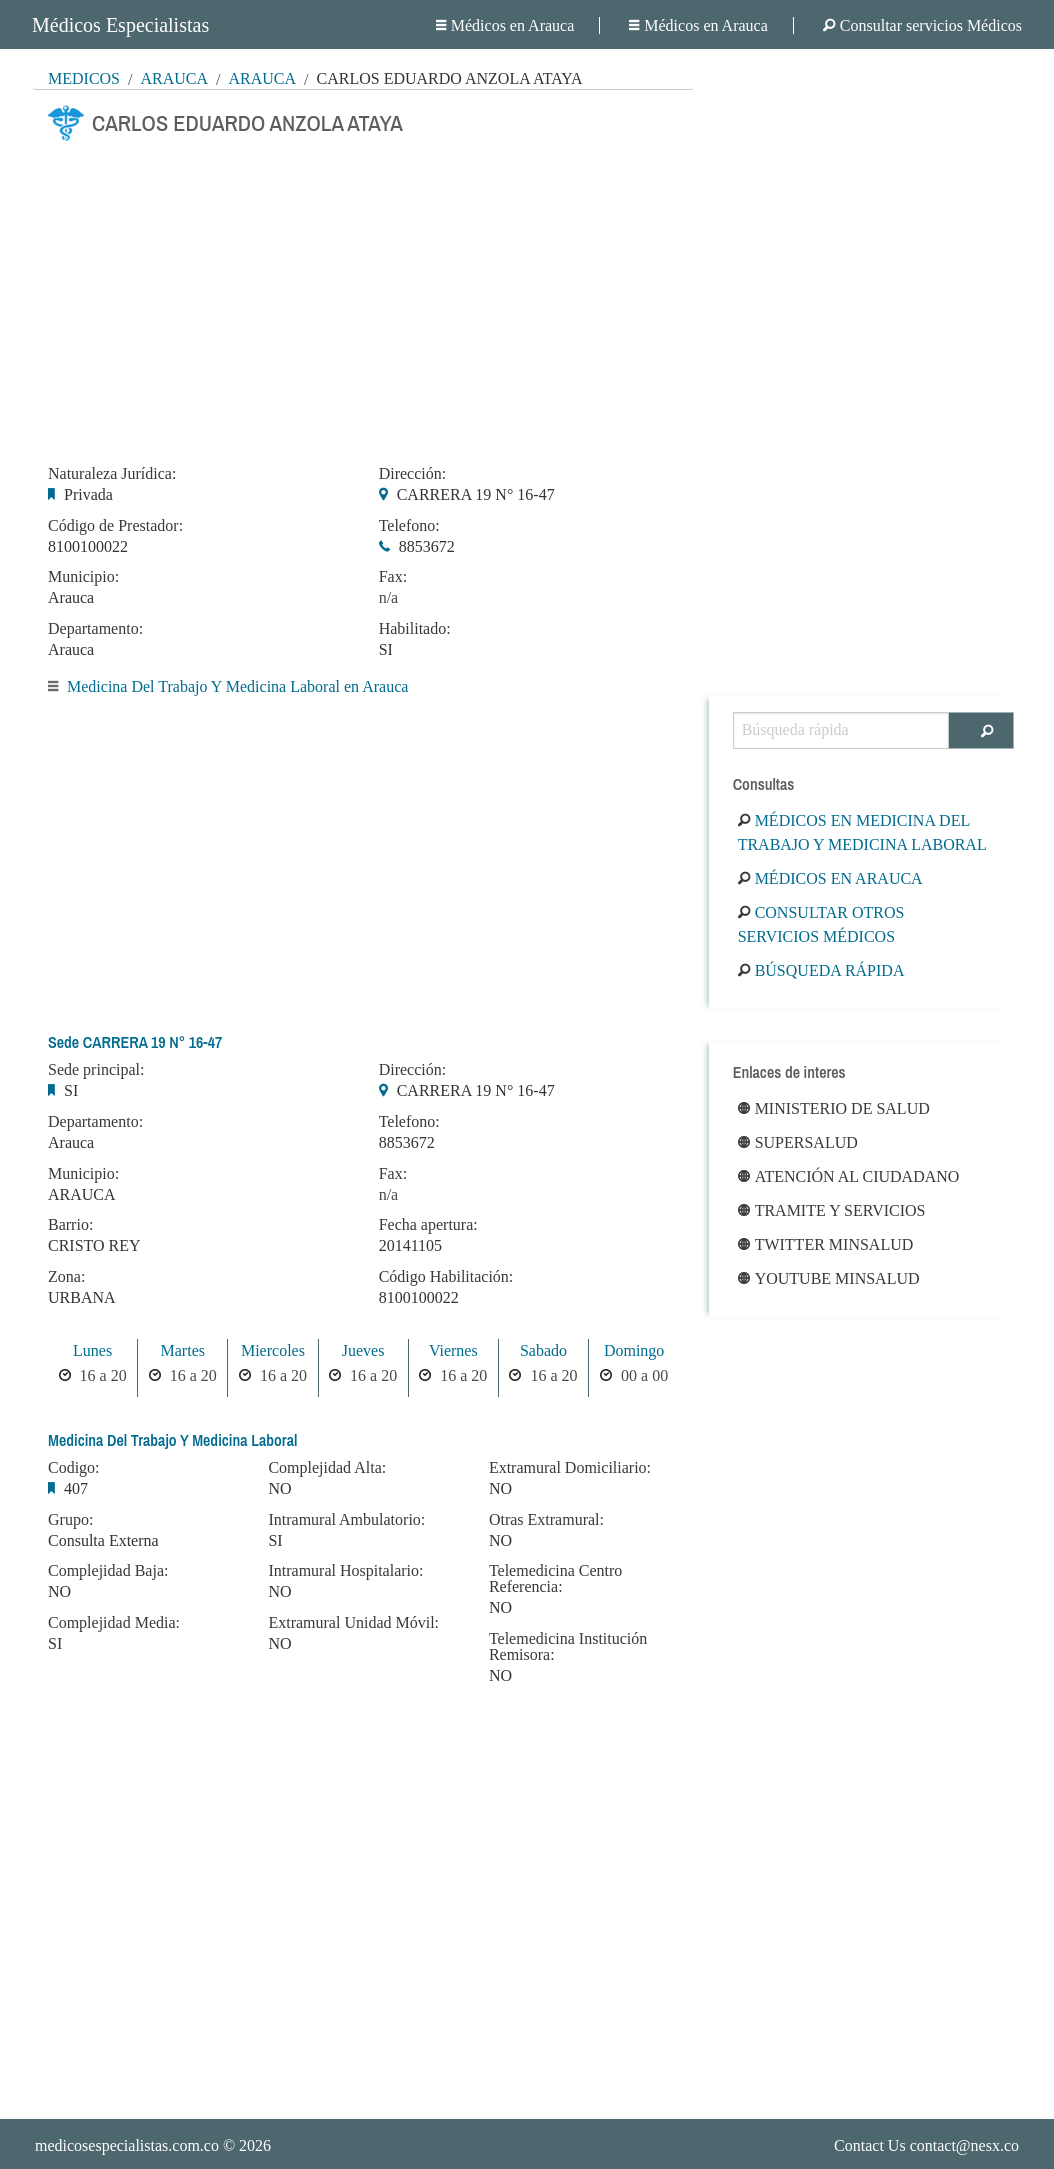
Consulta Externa (103, 1540)
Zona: (66, 1277)
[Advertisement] (363, 297)
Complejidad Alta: (327, 1468)
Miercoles (273, 1350)
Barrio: (70, 1225)
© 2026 (153, 2145)
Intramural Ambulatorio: (346, 1520)
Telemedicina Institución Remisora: (568, 1647)
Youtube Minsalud (829, 1278)
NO (59, 1591)
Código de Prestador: (115, 526)
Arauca (174, 78)
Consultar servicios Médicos (922, 25)
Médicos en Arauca (505, 25)
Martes (183, 1350)
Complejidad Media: (114, 1623)
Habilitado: (415, 629)
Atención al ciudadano (849, 1176)
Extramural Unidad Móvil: (353, 1623)
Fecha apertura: (428, 1225)
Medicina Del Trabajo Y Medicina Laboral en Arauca (237, 686)
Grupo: (70, 1520)
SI (386, 649)
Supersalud (798, 1142)
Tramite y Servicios (832, 1210)
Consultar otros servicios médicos (821, 924)
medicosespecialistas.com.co (127, 2145)
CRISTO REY (94, 1245)
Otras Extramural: (546, 1520)
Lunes (92, 1350)
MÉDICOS (84, 78)
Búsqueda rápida (821, 970)
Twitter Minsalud (826, 1244)
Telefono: (409, 526)
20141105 (410, 1245)
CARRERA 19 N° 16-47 (476, 494)
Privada (88, 494)
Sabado (543, 1350)
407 (76, 1488)
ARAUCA (82, 1194)
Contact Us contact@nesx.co (926, 2145)
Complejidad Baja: (108, 1571)
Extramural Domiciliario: (570, 1468)
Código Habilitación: (446, 1277)
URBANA (82, 1297)
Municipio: (83, 577)
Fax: (393, 577)
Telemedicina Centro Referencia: (556, 1579)
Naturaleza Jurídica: (112, 474)
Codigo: (74, 1468)
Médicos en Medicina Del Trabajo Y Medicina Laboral (862, 832)
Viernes (453, 1350)
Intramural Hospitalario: (345, 1571)
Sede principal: (96, 1070)
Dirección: (413, 474)
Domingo (634, 1350)
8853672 (427, 546)
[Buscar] (981, 730)
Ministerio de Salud (834, 1108)
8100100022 (88, 546)
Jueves (363, 1350)
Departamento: (95, 629)
